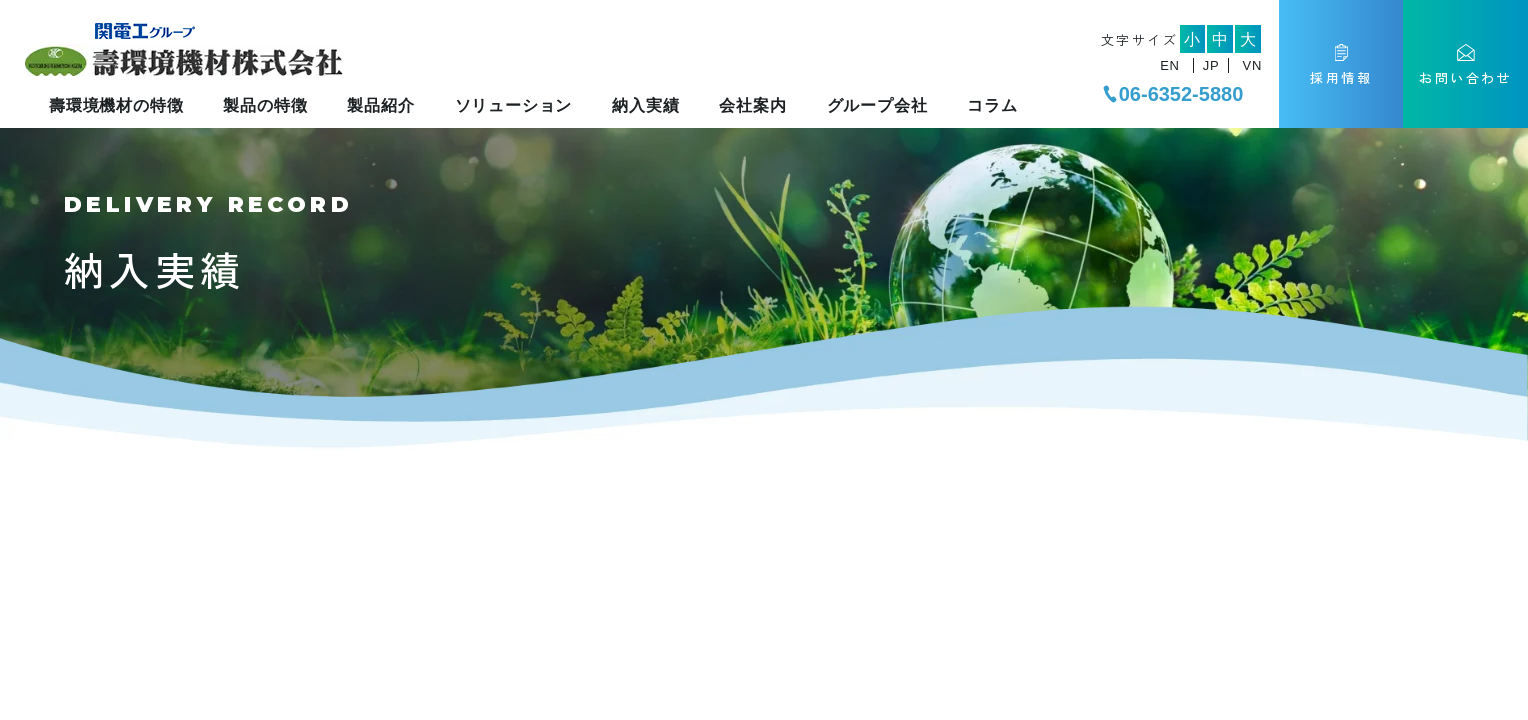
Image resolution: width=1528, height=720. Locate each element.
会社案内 (752, 105)
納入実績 (645, 105)
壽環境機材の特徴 (116, 105)
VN (1252, 65)
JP (1211, 65)
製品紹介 (380, 105)
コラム (992, 105)
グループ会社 (877, 105)
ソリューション (514, 105)
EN (1169, 65)
